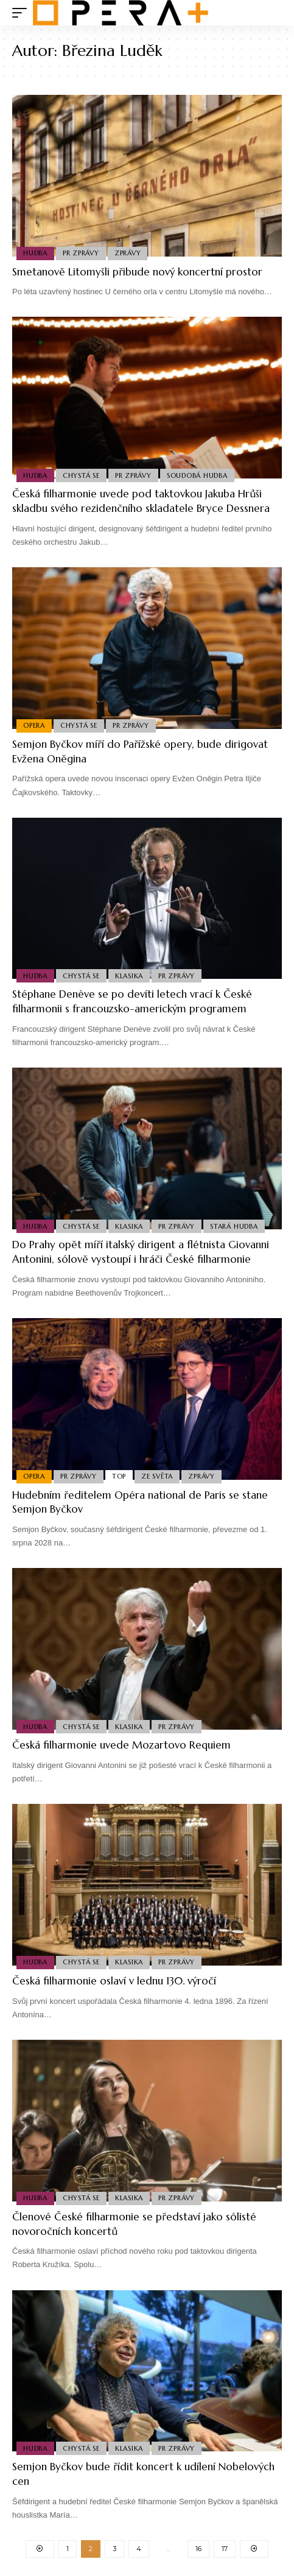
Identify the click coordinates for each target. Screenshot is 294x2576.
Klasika (129, 976)
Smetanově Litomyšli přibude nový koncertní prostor (137, 271)
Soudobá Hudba (197, 475)
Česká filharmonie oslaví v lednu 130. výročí (114, 1980)
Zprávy (127, 253)
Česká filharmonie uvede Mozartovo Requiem (121, 1745)
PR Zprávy (81, 253)
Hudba (35, 253)
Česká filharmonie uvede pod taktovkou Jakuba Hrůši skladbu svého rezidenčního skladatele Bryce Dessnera (141, 501)
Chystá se (81, 475)
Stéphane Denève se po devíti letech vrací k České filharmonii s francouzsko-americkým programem (132, 1001)
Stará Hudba (233, 1226)
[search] (273, 13)
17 (225, 2548)
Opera (34, 725)
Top (119, 1476)
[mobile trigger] (22, 13)
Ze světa (157, 1476)
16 (198, 2548)
